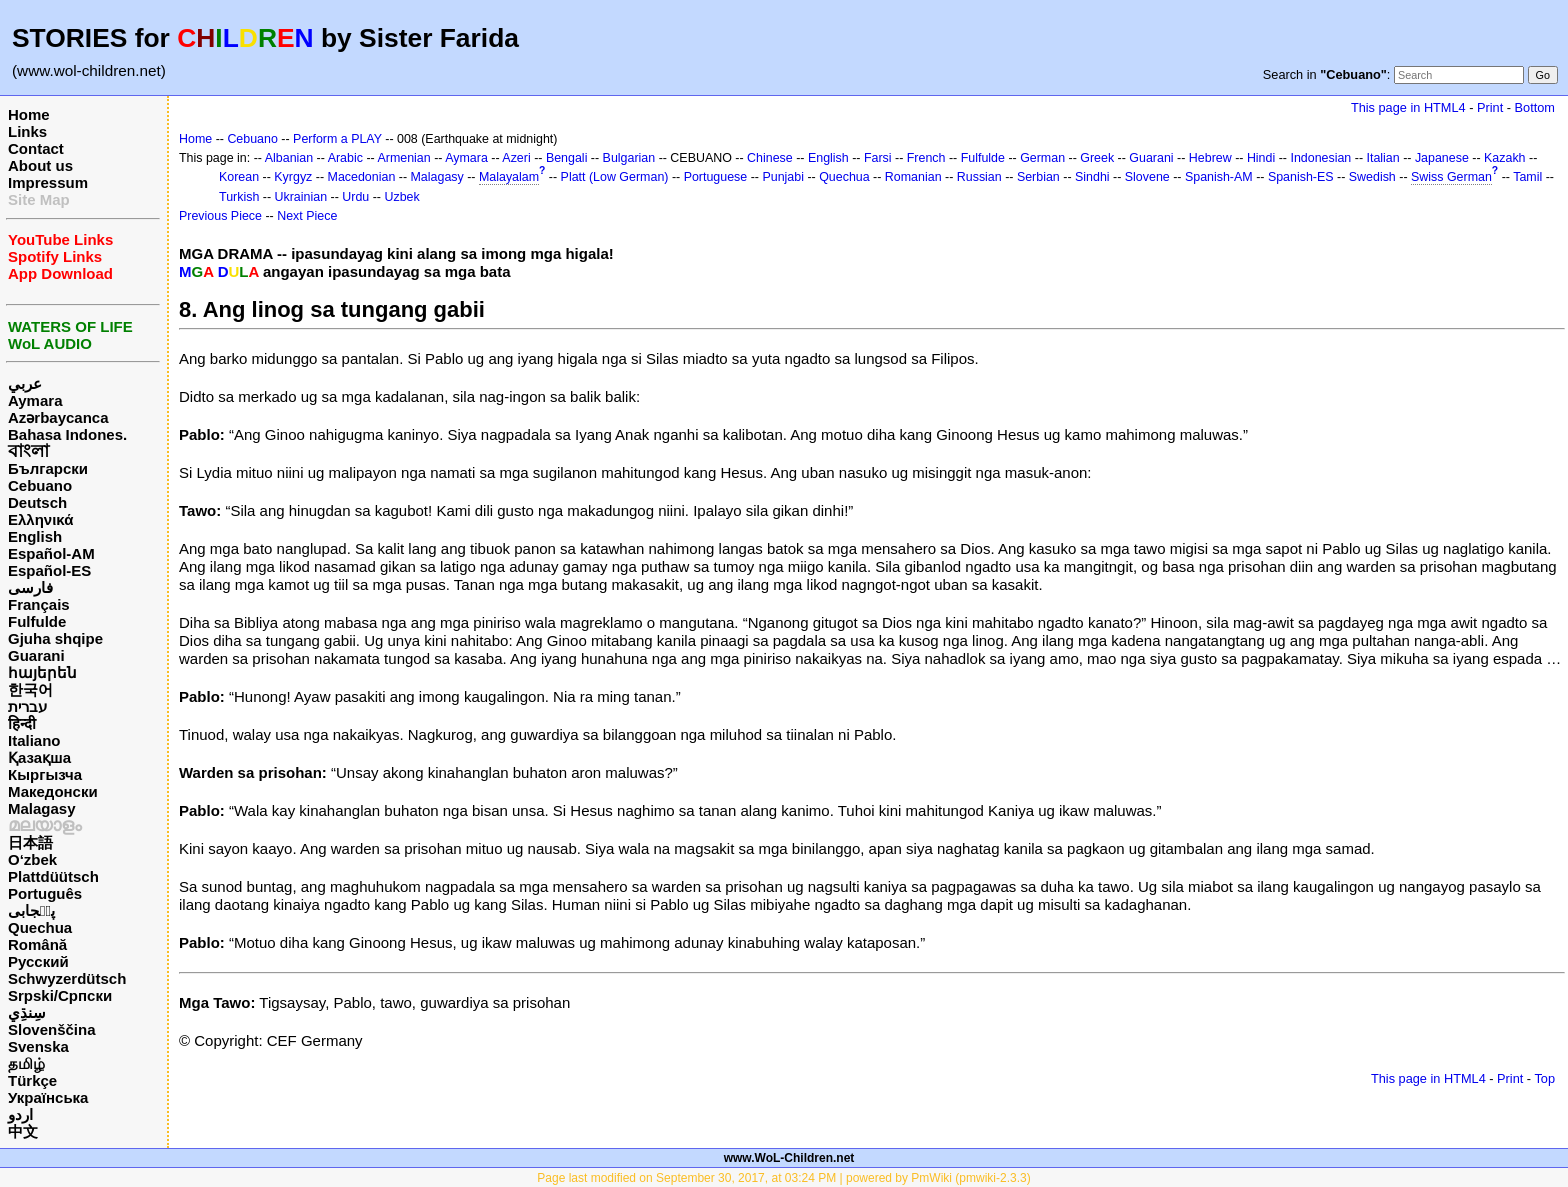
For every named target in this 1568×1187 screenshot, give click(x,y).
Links (27, 131)
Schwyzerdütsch (67, 978)
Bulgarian (629, 158)
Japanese (1442, 158)
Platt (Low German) (615, 177)
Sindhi (1092, 177)
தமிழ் (26, 1063)
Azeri (516, 158)
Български (48, 468)
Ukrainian (301, 197)
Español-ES (49, 570)
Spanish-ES (1301, 177)
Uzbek (401, 197)
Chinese (770, 158)
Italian (1382, 158)
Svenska (38, 1046)
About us (40, 165)
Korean (239, 177)
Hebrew (1210, 158)
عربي (25, 383)
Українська (48, 1097)
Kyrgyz (293, 177)
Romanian (913, 177)
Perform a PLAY (337, 139)
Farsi (878, 158)
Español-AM (51, 553)
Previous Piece (220, 216)
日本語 (30, 842)
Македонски (53, 791)
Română (37, 944)
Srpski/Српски (60, 995)
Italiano (34, 740)
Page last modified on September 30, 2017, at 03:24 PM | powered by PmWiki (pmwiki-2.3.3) (783, 1178)
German (1042, 158)
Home (29, 114)
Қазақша (39, 757)
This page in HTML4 (1408, 107)
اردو (20, 1114)
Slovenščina (52, 1029)
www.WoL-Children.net (789, 1158)
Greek (1097, 158)
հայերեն (42, 672)
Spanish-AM (1219, 177)
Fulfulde (37, 621)
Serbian (1038, 177)
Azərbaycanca (58, 417)
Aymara (35, 400)
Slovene (1147, 177)
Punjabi (783, 177)
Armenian (403, 158)
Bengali (567, 158)
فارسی (30, 587)
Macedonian (362, 177)
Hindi (1261, 158)
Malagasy (42, 808)
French (926, 158)
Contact (36, 148)
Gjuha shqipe (55, 638)
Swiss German (1451, 177)
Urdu (355, 197)
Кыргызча (45, 774)
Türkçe (32, 1080)
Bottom (1535, 107)
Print (1490, 107)
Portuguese (716, 177)
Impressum (48, 182)
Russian (979, 177)
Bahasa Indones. (67, 434)
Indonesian (1320, 158)
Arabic (345, 158)
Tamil (1527, 177)
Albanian (289, 158)
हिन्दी (22, 723)
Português (45, 893)
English (35, 536)
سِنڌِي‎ (27, 1012)
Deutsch (37, 502)
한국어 (30, 689)
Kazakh (1505, 158)
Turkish (239, 197)
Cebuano (40, 485)
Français (39, 604)
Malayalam (509, 177)
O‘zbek (32, 859)
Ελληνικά (40, 519)
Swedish (1372, 177)
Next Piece (307, 216)
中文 (23, 1131)
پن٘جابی (31, 910)
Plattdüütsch (53, 876)
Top (1544, 1078)
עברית (27, 706)
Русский (38, 961)
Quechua (40, 927)
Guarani (36, 655)
